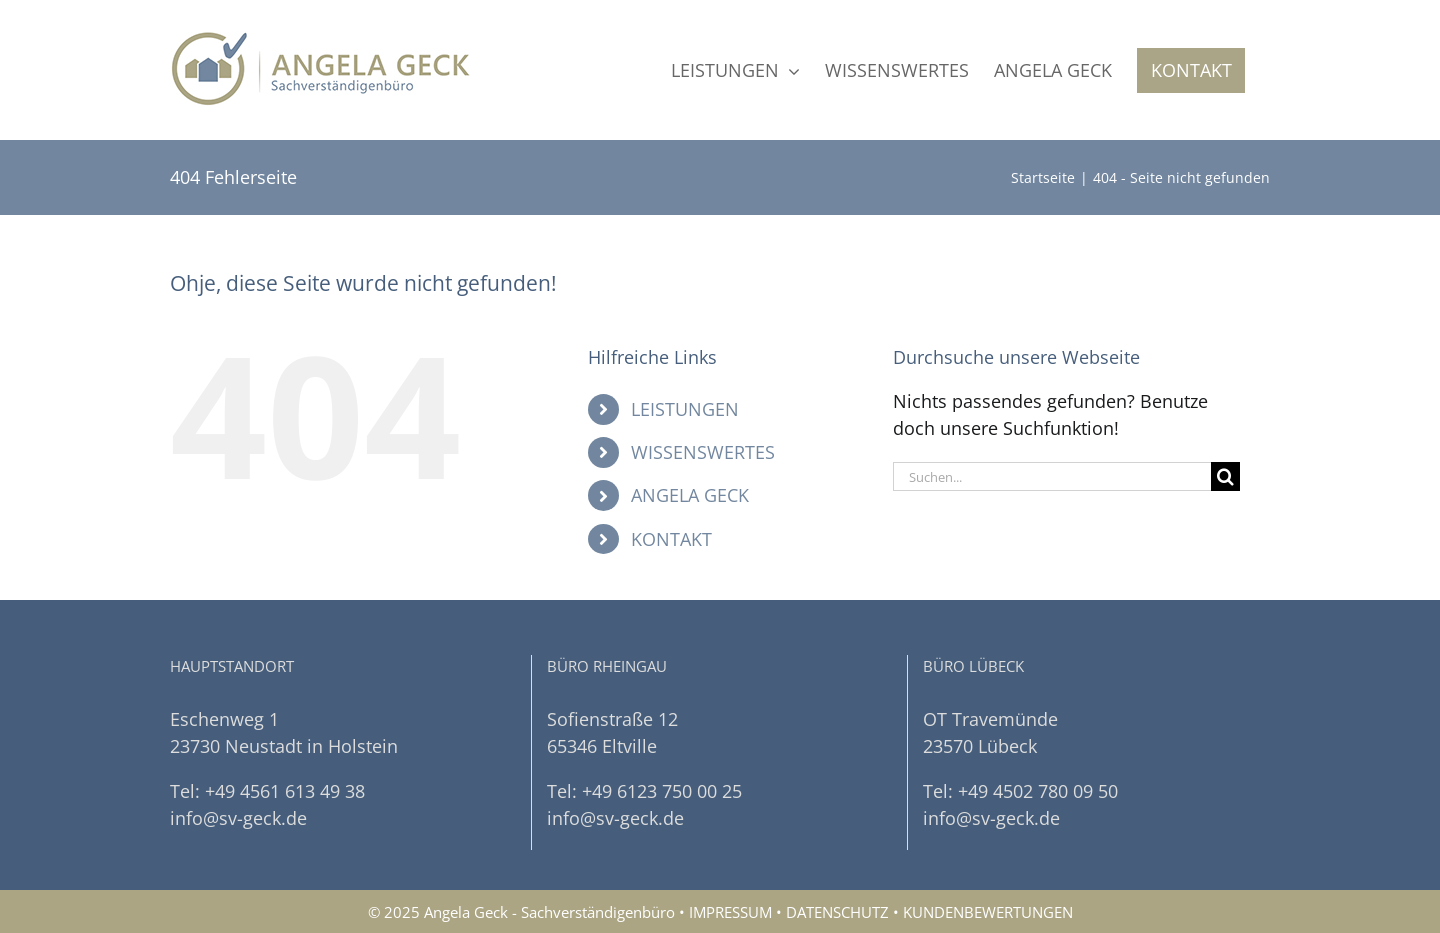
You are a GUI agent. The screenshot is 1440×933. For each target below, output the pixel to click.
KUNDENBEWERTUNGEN (988, 912)
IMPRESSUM (730, 912)
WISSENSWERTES (703, 452)
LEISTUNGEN (685, 409)
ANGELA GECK (690, 495)
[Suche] (1225, 476)
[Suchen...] (1052, 476)
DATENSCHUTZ (837, 912)
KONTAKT (671, 539)
